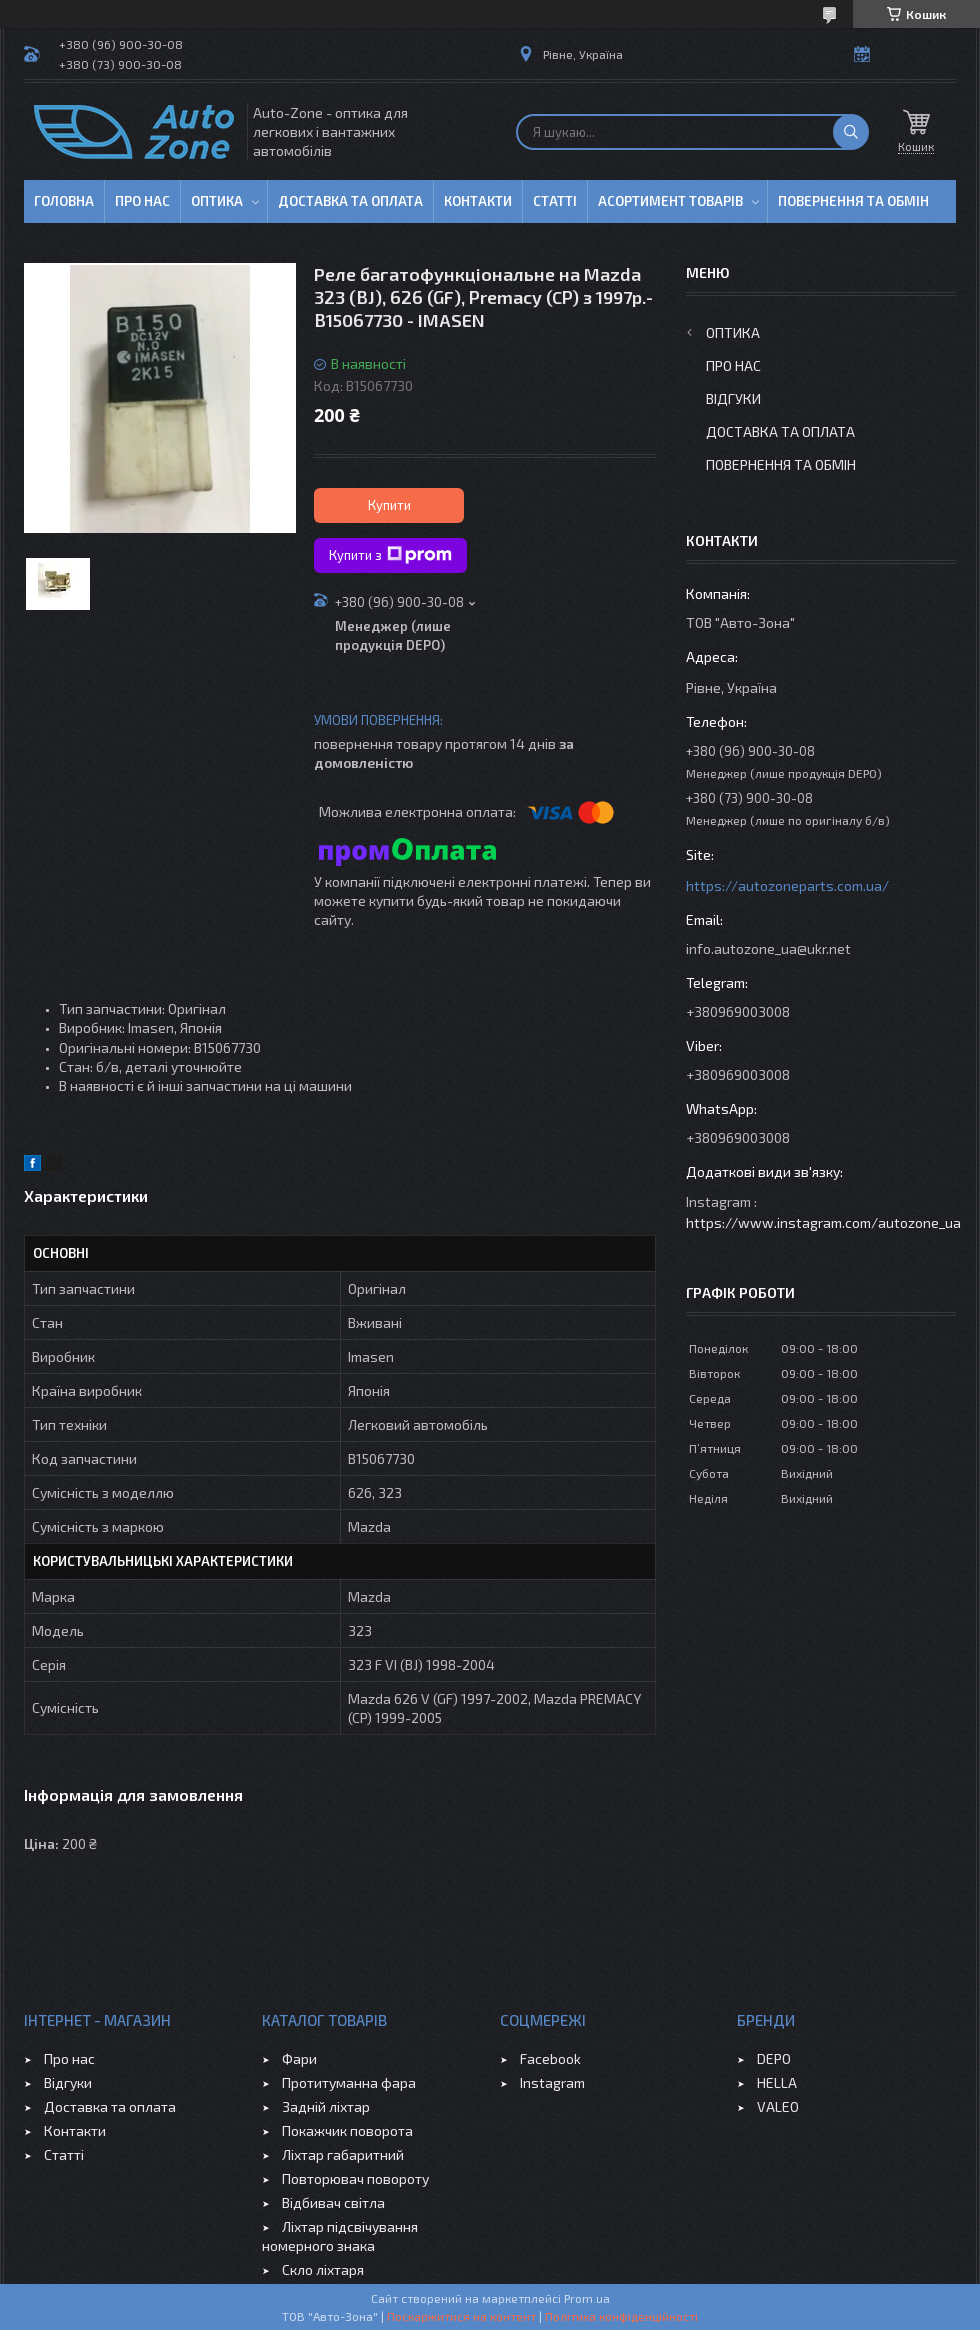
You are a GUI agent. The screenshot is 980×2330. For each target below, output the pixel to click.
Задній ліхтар (326, 2106)
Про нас (142, 201)
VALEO (778, 2106)
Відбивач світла (333, 2202)
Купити (389, 505)
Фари (299, 2058)
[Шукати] (851, 132)
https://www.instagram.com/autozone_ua (823, 1222)
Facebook (550, 2058)
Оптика (217, 201)
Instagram (552, 2082)
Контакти (478, 201)
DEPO (774, 2058)
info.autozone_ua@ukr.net (768, 948)
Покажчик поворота (347, 2130)
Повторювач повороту (355, 2178)
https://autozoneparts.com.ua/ (787, 885)
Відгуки (733, 398)
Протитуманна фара (349, 2082)
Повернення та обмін (853, 201)
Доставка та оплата (350, 201)
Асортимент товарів (670, 201)
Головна (64, 201)
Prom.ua (587, 2298)
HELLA (777, 2082)
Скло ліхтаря (323, 2269)
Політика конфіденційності (621, 2316)
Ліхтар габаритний (343, 2154)
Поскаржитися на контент (461, 2316)
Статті (555, 201)
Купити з (390, 555)
